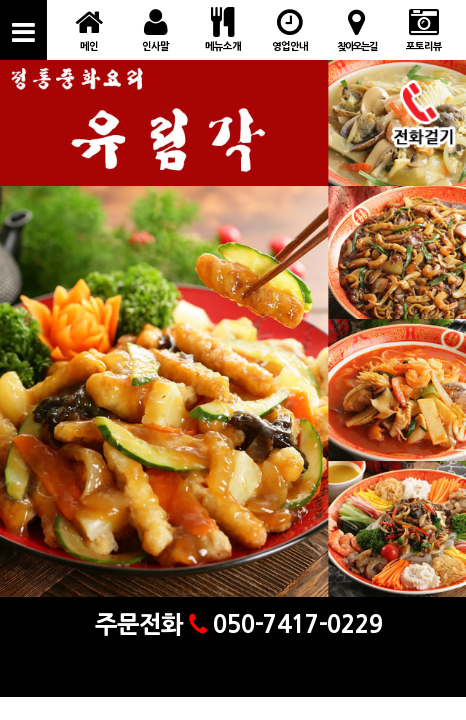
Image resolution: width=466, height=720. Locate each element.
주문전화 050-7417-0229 (233, 624)
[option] (233, 348)
